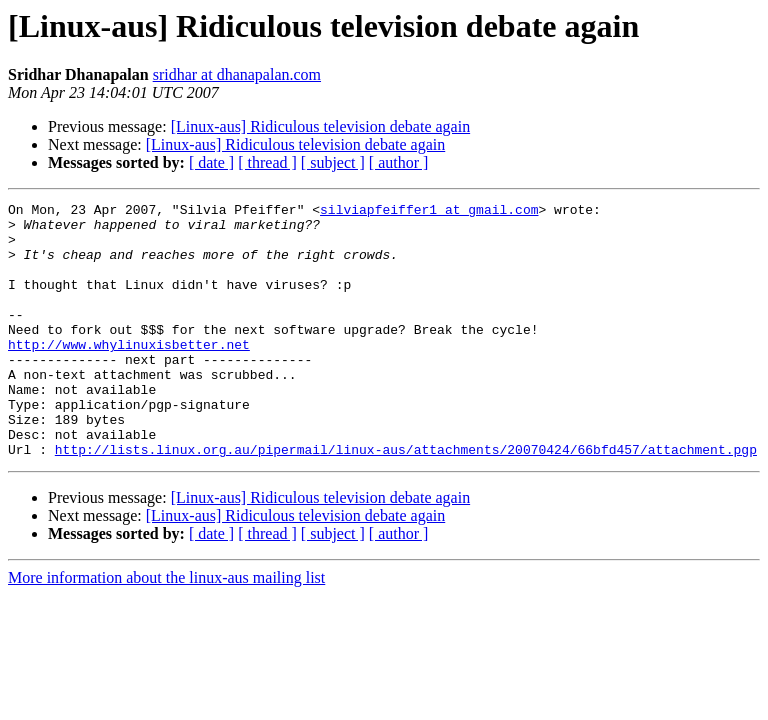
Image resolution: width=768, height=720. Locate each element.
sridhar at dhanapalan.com (237, 74)
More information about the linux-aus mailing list (166, 628)
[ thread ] (267, 162)
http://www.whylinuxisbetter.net (129, 374)
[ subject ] (333, 162)
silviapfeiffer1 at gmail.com (429, 212)
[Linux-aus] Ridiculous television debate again (320, 126)
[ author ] (399, 162)
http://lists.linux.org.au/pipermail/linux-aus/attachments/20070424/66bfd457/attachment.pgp (406, 500)
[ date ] (211, 162)
